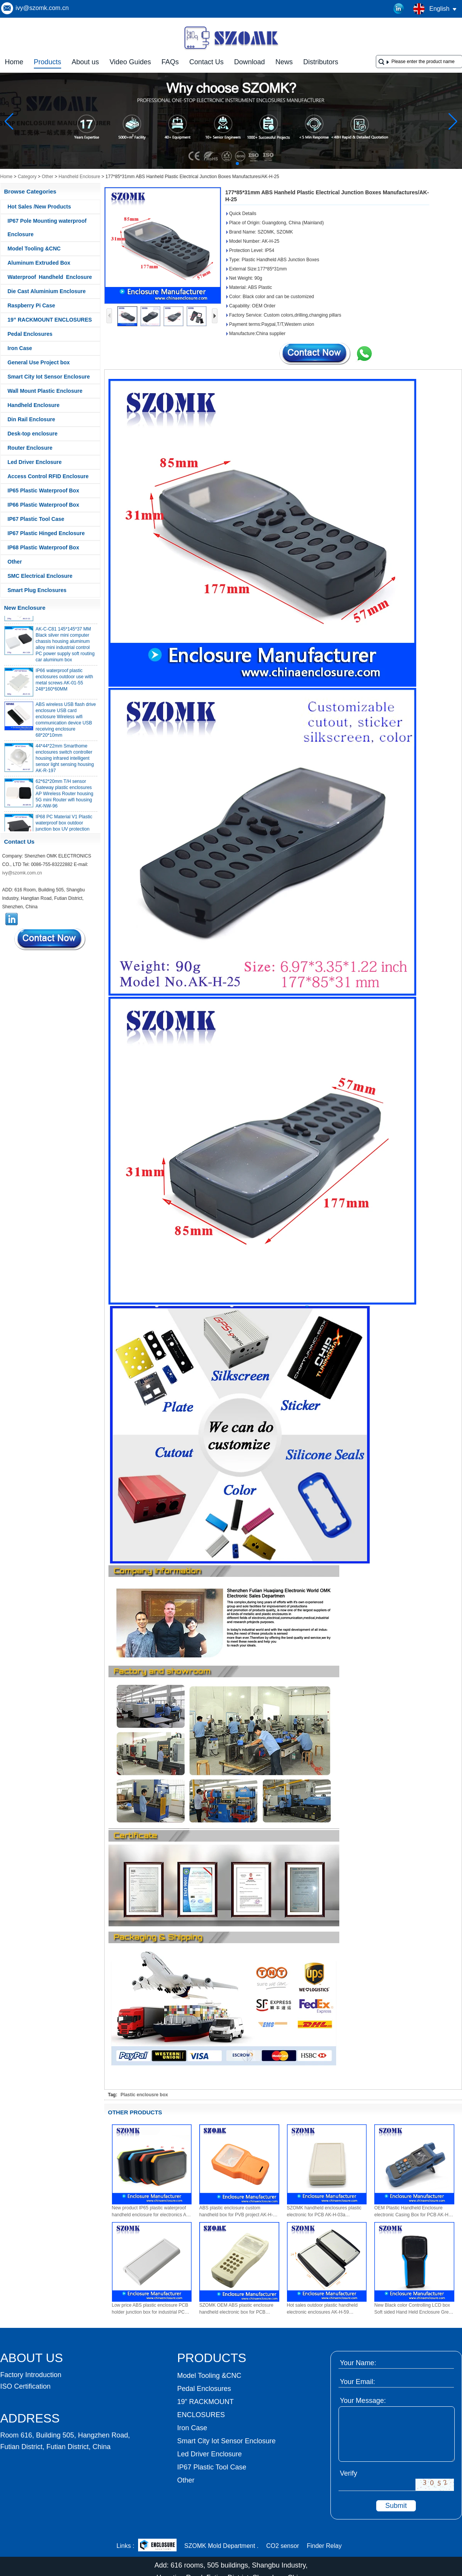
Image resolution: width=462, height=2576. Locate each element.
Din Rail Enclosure (31, 419)
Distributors (320, 62)
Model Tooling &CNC (34, 248)
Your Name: (358, 2363)
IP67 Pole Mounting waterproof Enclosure (47, 227)
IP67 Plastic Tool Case (36, 519)
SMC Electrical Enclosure (40, 576)
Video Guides (130, 62)
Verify (348, 2473)
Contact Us (206, 62)
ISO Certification (25, 2386)
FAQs (170, 62)
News (284, 62)
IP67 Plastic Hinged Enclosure (46, 533)
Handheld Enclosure (79, 176)
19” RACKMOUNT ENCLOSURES (50, 320)
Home (14, 62)
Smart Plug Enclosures (37, 590)
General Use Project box (39, 362)
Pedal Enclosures (30, 334)
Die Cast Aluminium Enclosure (47, 291)
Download (249, 62)
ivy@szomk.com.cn (42, 8)
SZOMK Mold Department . (221, 2546)
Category (27, 176)
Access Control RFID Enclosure (48, 476)
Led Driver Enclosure (35, 462)
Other (47, 176)
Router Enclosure (30, 448)
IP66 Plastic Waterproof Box (43, 505)
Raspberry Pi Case (31, 305)
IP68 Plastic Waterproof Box (43, 547)
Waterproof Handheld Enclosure (50, 277)
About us (85, 62)
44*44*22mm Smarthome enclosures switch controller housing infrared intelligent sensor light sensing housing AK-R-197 (65, 761)
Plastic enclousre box (144, 2094)
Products (47, 62)
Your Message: (363, 2400)
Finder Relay (324, 2546)
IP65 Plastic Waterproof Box (43, 490)
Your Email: (357, 2382)
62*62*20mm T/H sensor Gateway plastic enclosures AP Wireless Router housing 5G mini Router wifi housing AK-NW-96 (64, 796)
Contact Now (50, 939)
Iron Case (20, 348)
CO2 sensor (282, 2546)
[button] (218, 163)
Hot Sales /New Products (39, 207)
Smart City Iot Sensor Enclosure (49, 377)
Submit (396, 2505)
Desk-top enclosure (33, 433)
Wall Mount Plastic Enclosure (45, 391)
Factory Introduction (31, 2375)
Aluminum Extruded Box (39, 263)
